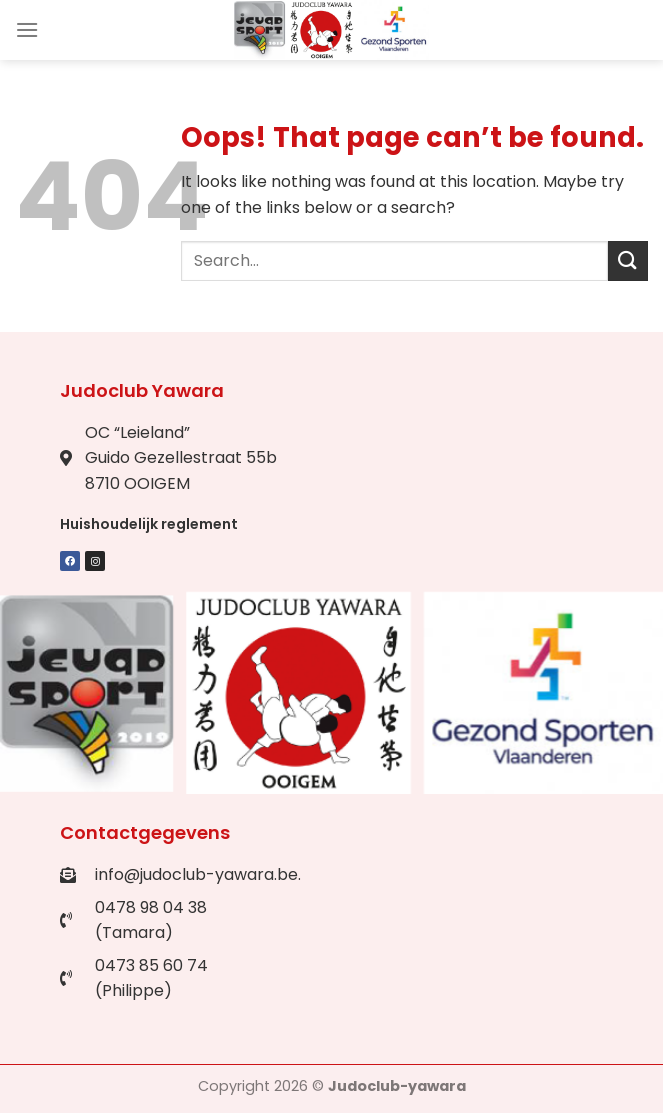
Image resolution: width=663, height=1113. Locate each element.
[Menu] (27, 29)
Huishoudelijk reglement (149, 524)
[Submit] (628, 260)
